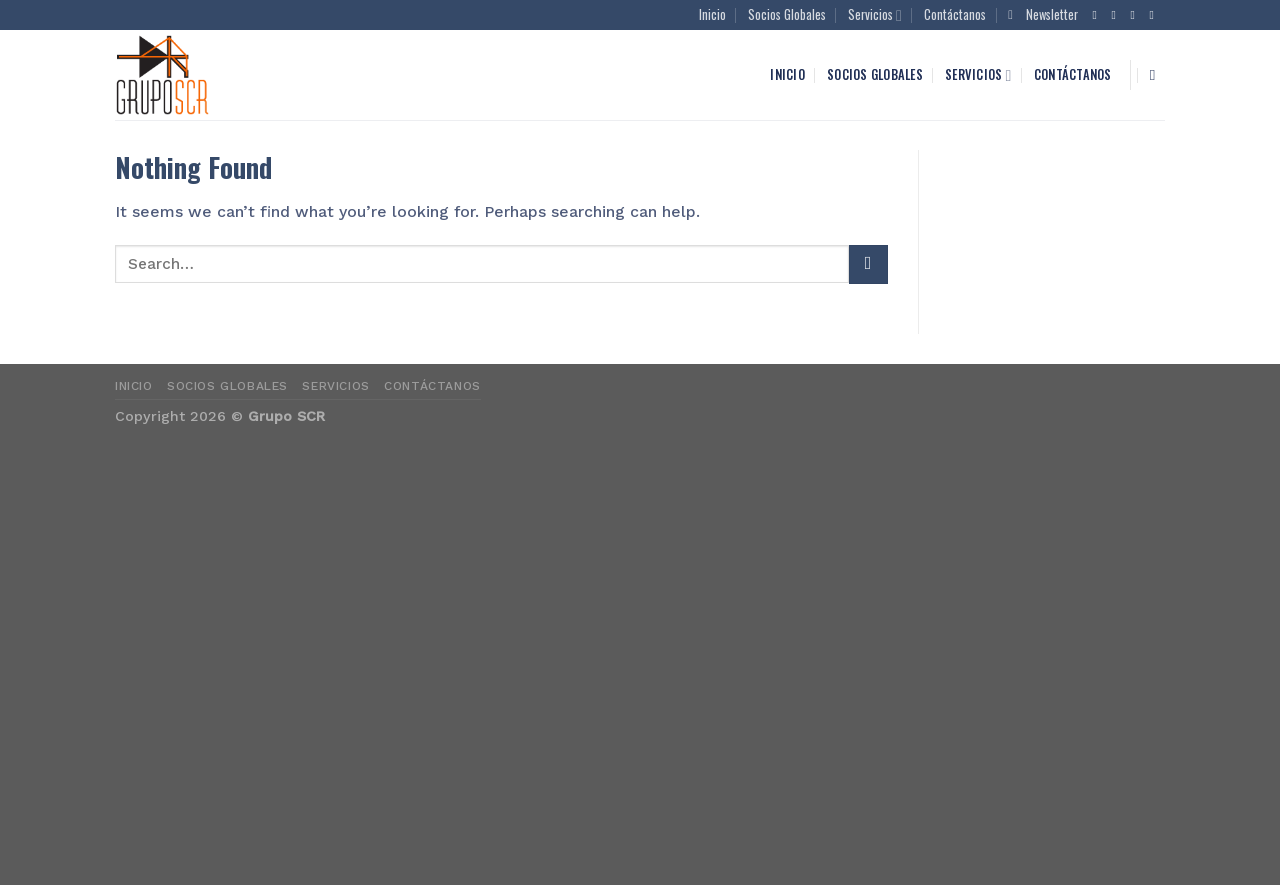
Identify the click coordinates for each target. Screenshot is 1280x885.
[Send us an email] (1156, 15)
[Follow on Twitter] (1137, 15)
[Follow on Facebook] (1099, 15)
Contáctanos (955, 14)
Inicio (712, 14)
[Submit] (868, 264)
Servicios (875, 15)
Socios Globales (787, 14)
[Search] (1157, 75)
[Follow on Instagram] (1118, 15)
